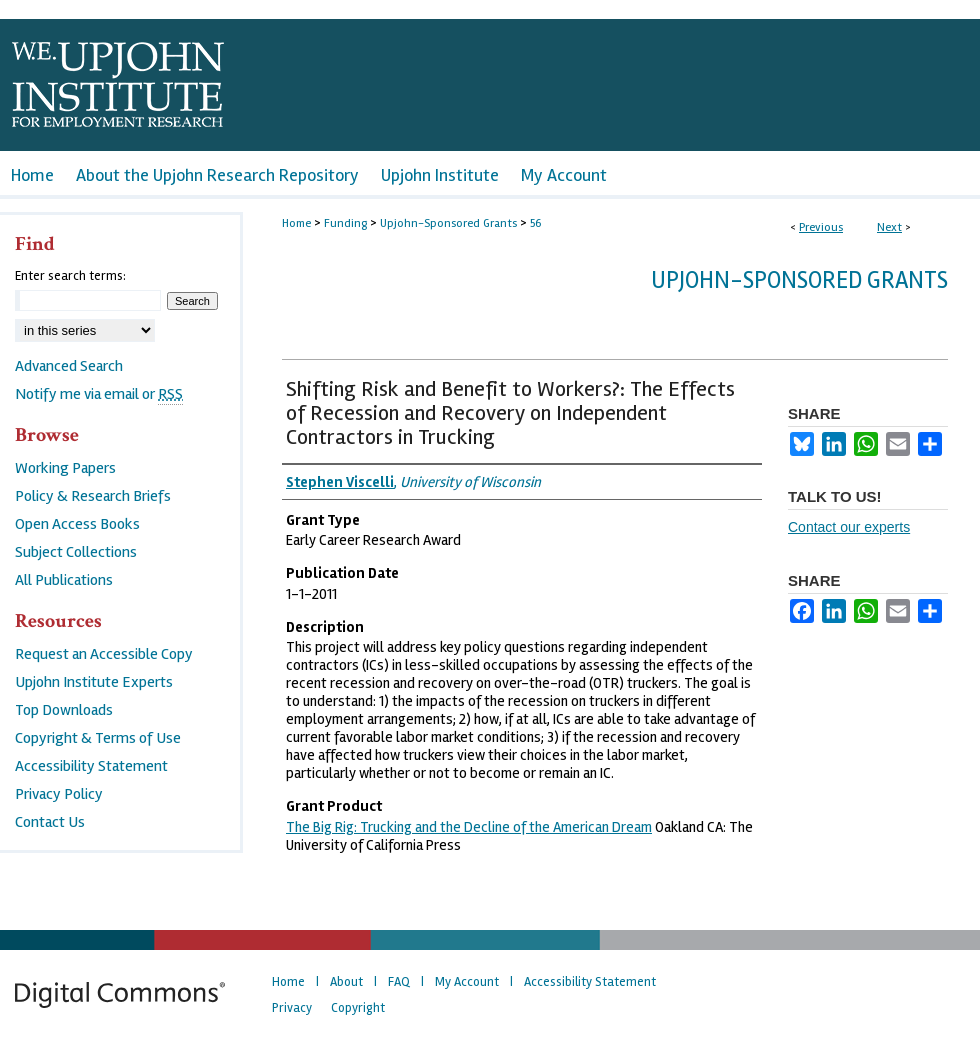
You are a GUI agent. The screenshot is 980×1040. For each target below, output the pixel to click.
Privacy (292, 1008)
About (346, 982)
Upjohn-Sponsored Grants (448, 223)
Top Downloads (64, 710)
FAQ (399, 982)
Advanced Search (69, 366)
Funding (345, 223)
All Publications (64, 580)
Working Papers (65, 468)
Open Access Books (77, 524)
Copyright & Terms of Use (98, 738)
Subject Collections (76, 552)
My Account (467, 982)
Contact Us (50, 822)
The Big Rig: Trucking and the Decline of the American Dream (469, 827)
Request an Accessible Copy (104, 654)
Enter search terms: (70, 276)
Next (889, 227)
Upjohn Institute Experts (94, 682)
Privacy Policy (59, 794)
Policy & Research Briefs (93, 496)
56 (535, 223)
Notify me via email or (99, 394)
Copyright (358, 1008)
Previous (821, 227)
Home (296, 223)
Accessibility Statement (91, 766)
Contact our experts (849, 527)
